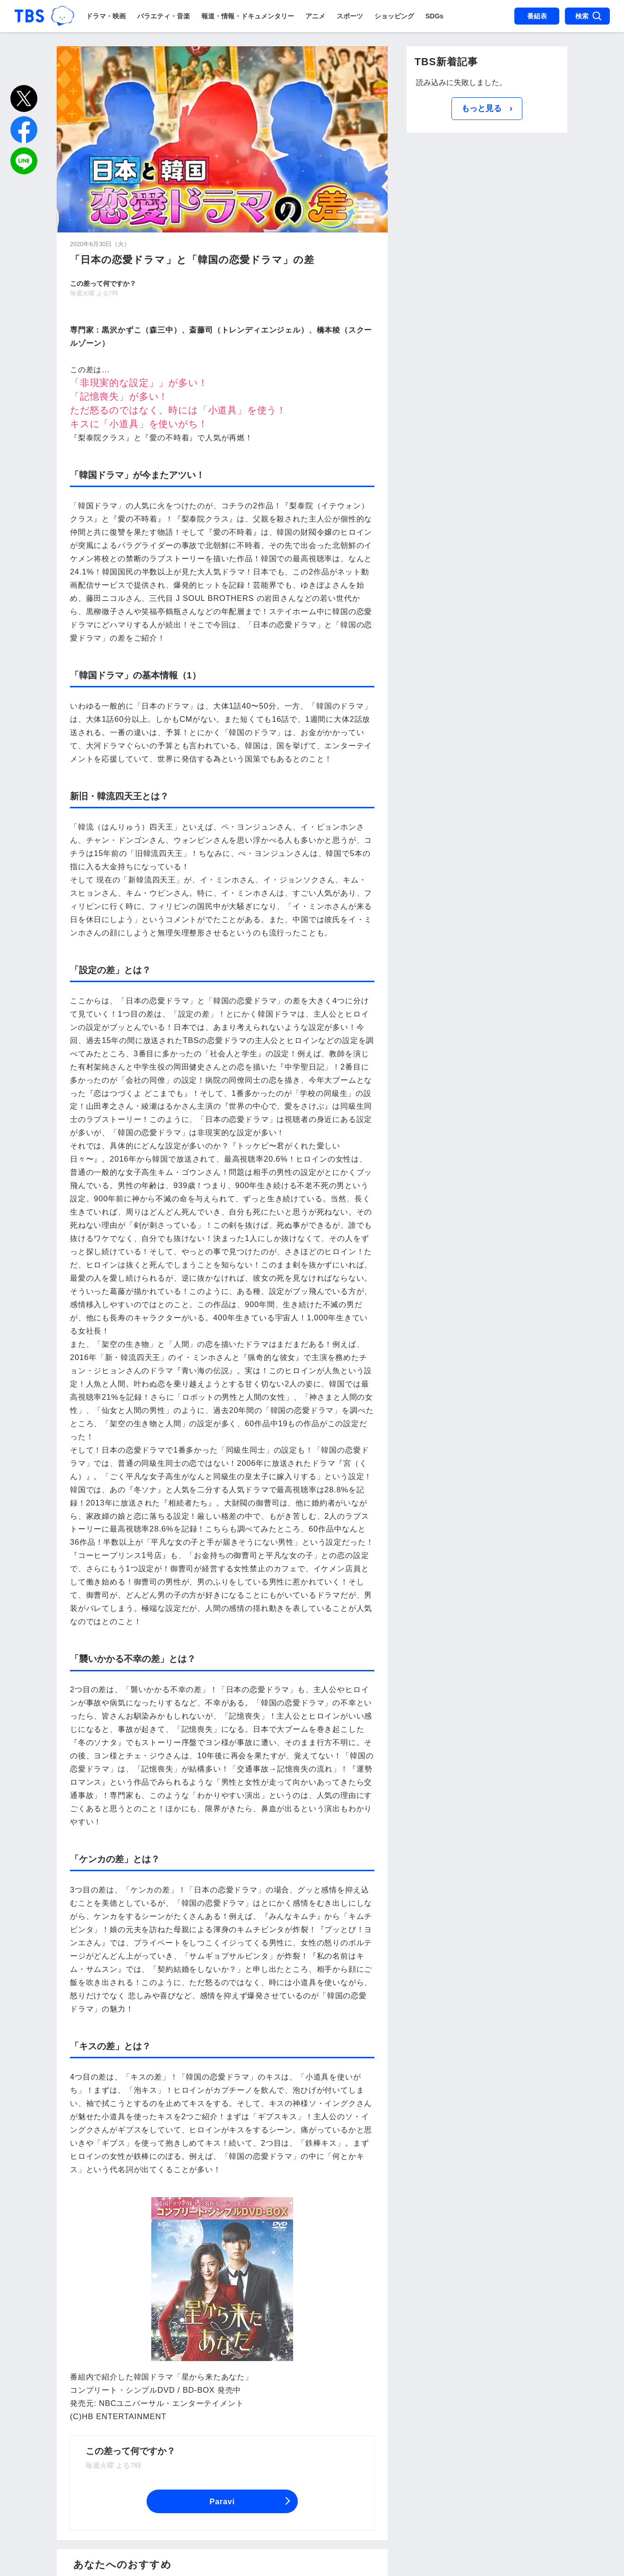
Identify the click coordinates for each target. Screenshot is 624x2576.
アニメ (315, 16)
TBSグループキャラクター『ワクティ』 (62, 16)
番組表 (537, 16)
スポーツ (350, 16)
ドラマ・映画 (106, 16)
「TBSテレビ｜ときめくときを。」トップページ (29, 16)
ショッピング (394, 16)
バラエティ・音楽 (163, 16)
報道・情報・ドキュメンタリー (247, 16)
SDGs (434, 16)
